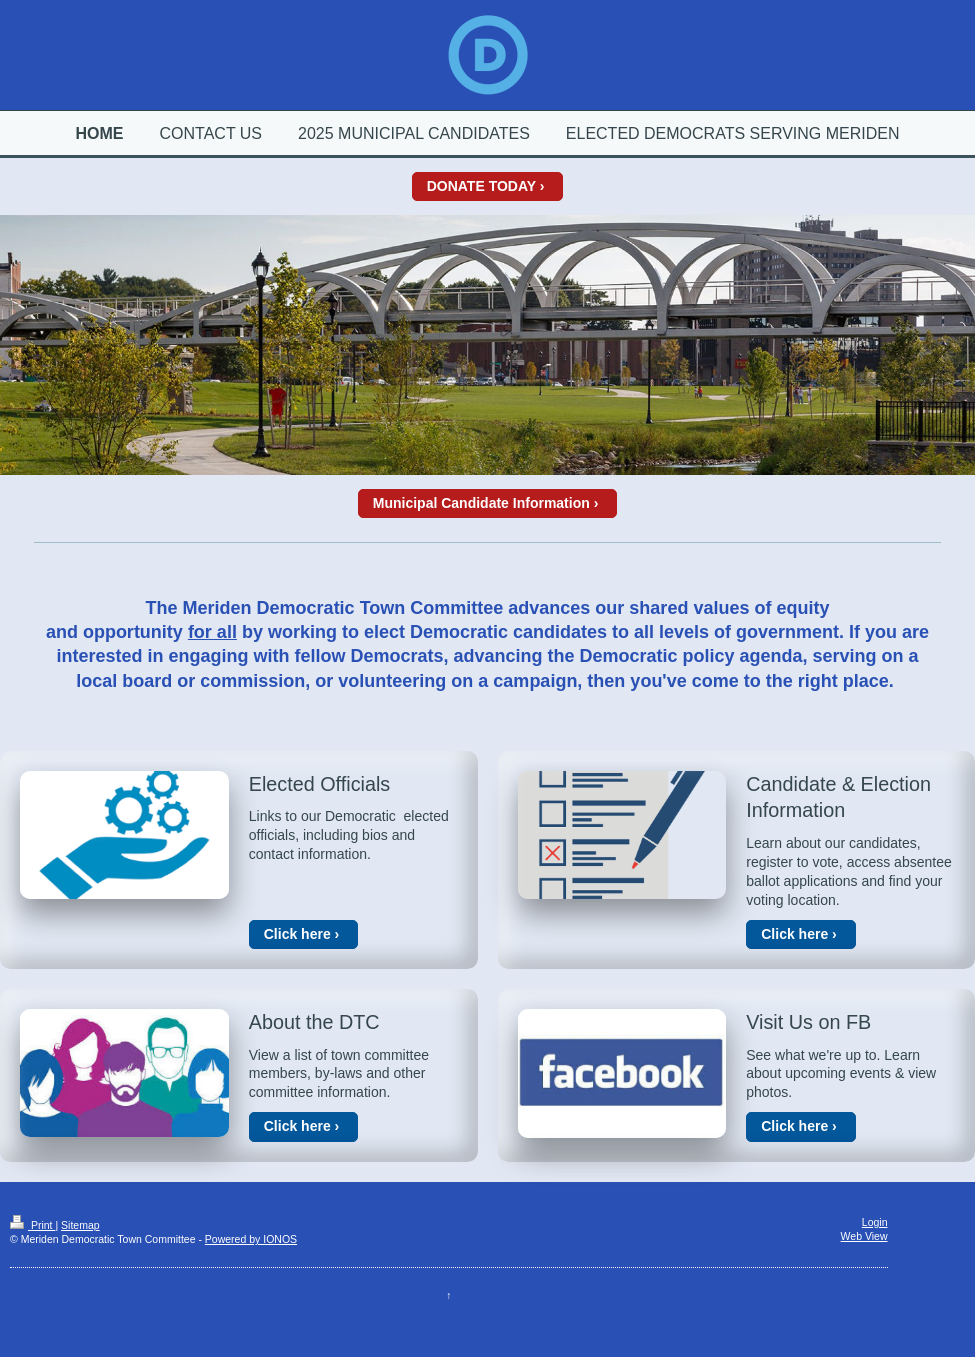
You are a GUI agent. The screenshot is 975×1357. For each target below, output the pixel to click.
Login (875, 1222)
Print (32, 1225)
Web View (864, 1236)
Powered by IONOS (251, 1239)
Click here (297, 934)
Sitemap (80, 1225)
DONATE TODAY (481, 186)
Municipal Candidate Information (481, 503)
